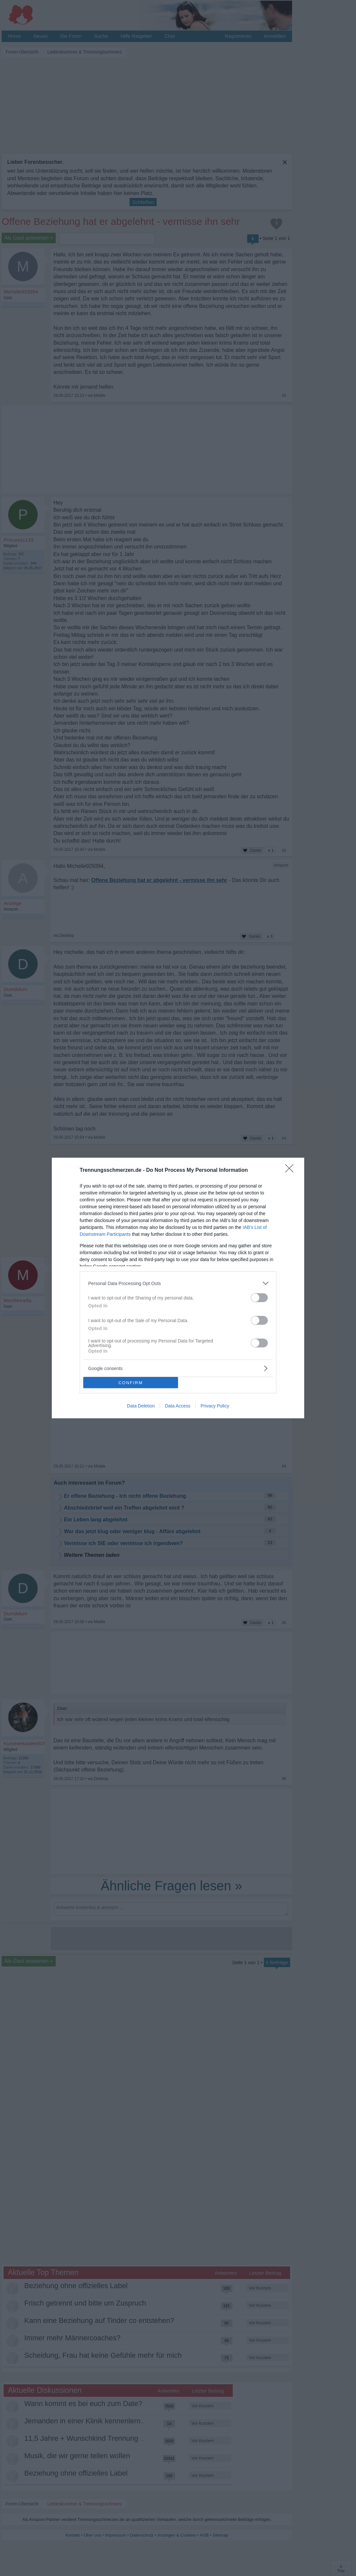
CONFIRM (130, 1382)
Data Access (177, 1405)
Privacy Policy (215, 1405)
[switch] (259, 1297)
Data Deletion (141, 1405)
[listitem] (178, 1283)
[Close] (291, 1170)
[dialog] (178, 1288)
